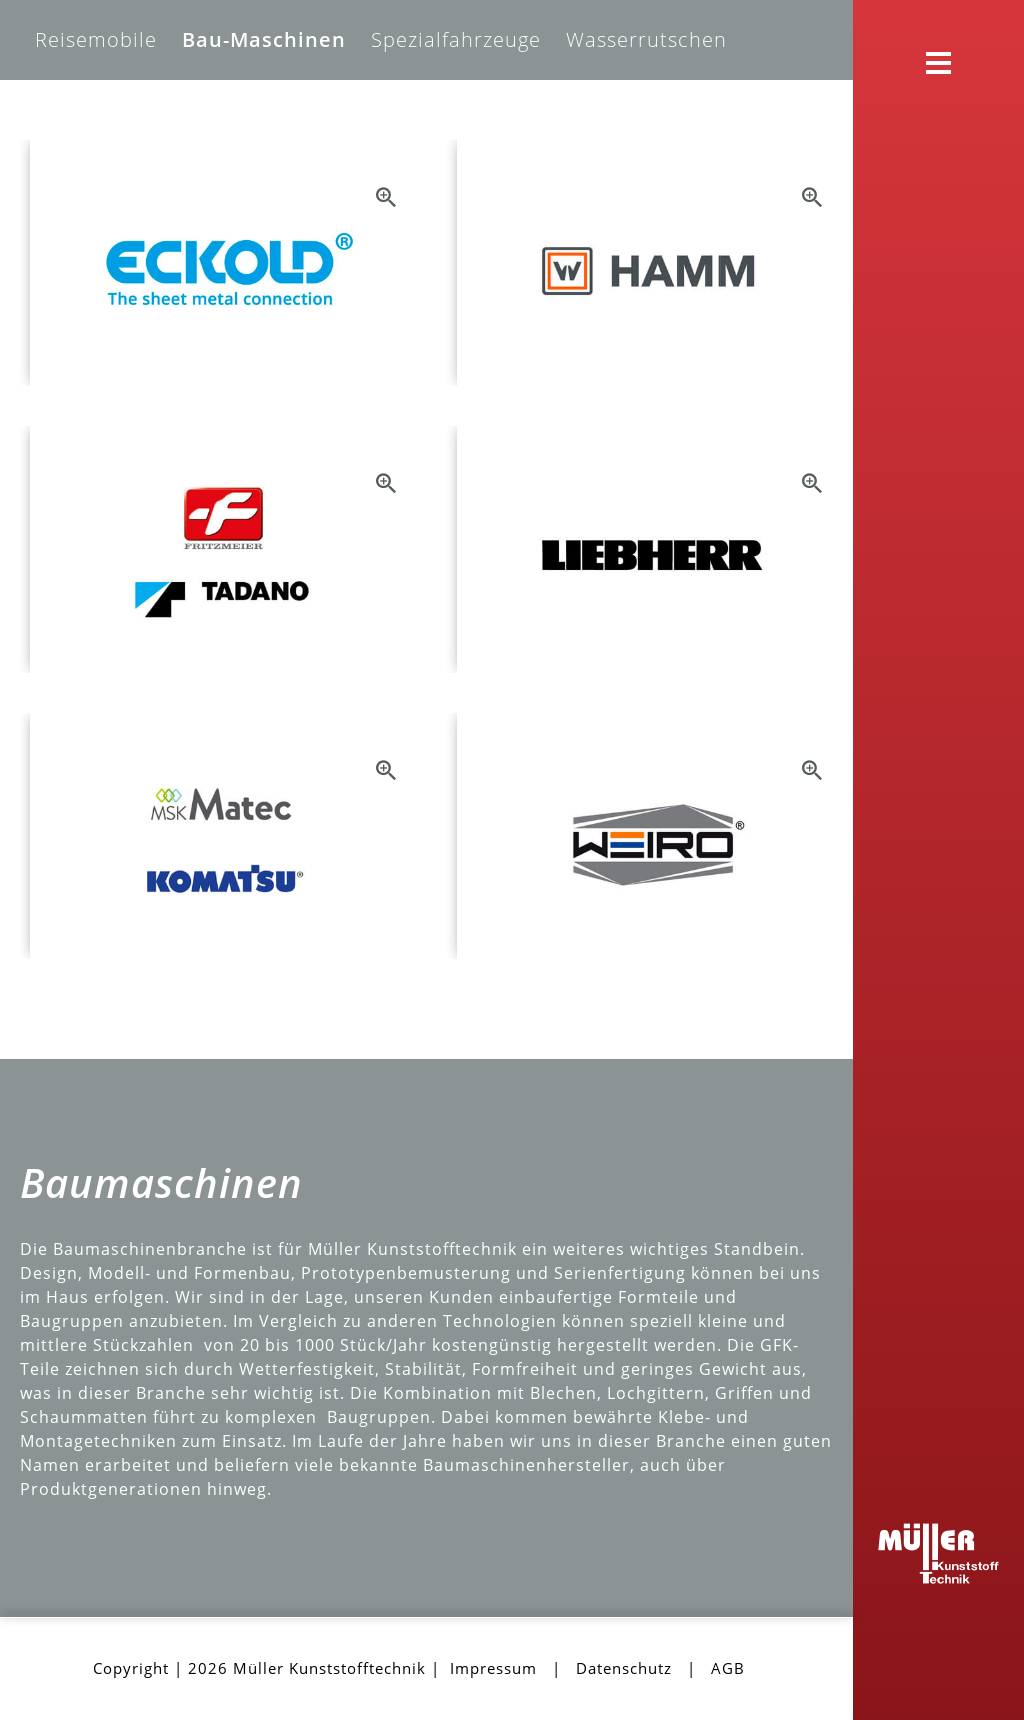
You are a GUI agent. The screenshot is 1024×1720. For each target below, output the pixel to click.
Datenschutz (624, 1668)
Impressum (493, 1668)
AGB (728, 1668)
